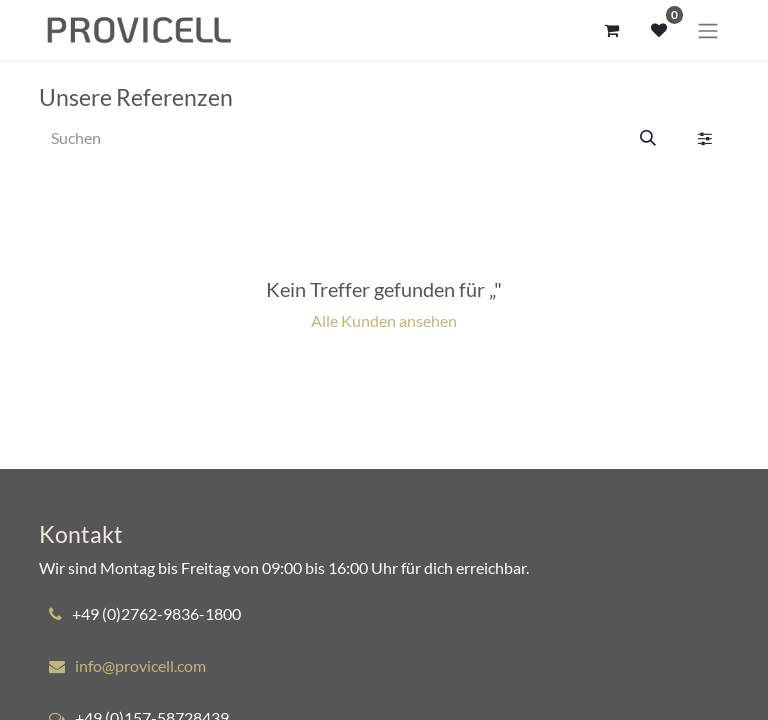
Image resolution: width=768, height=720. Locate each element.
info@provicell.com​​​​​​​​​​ (140, 665)
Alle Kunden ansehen (384, 320)
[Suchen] (648, 138)
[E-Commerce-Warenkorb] (611, 30)
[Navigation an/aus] (708, 30)
